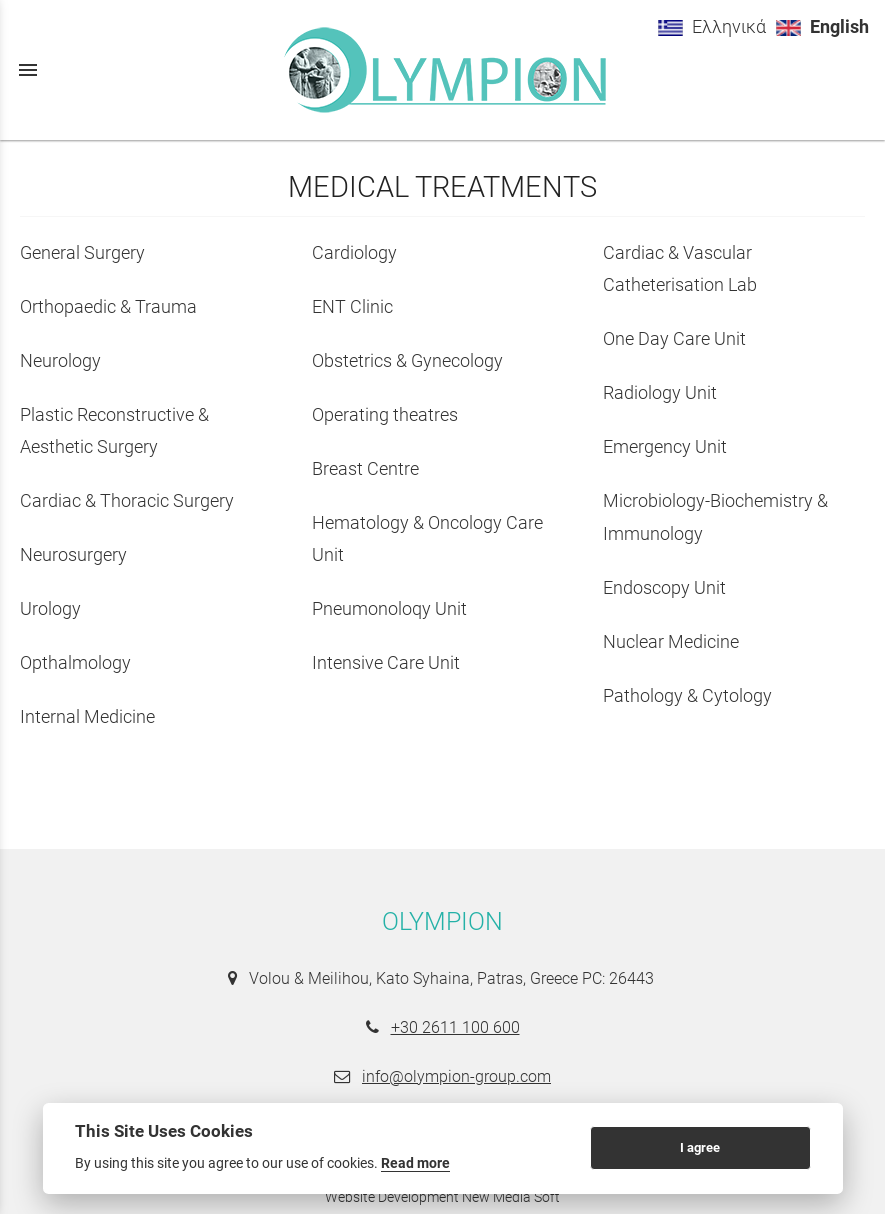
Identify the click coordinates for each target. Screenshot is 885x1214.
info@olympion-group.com (456, 1076)
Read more (415, 1163)
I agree (700, 1147)
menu (28, 70)
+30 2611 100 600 (455, 1027)
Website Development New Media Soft (442, 1197)
